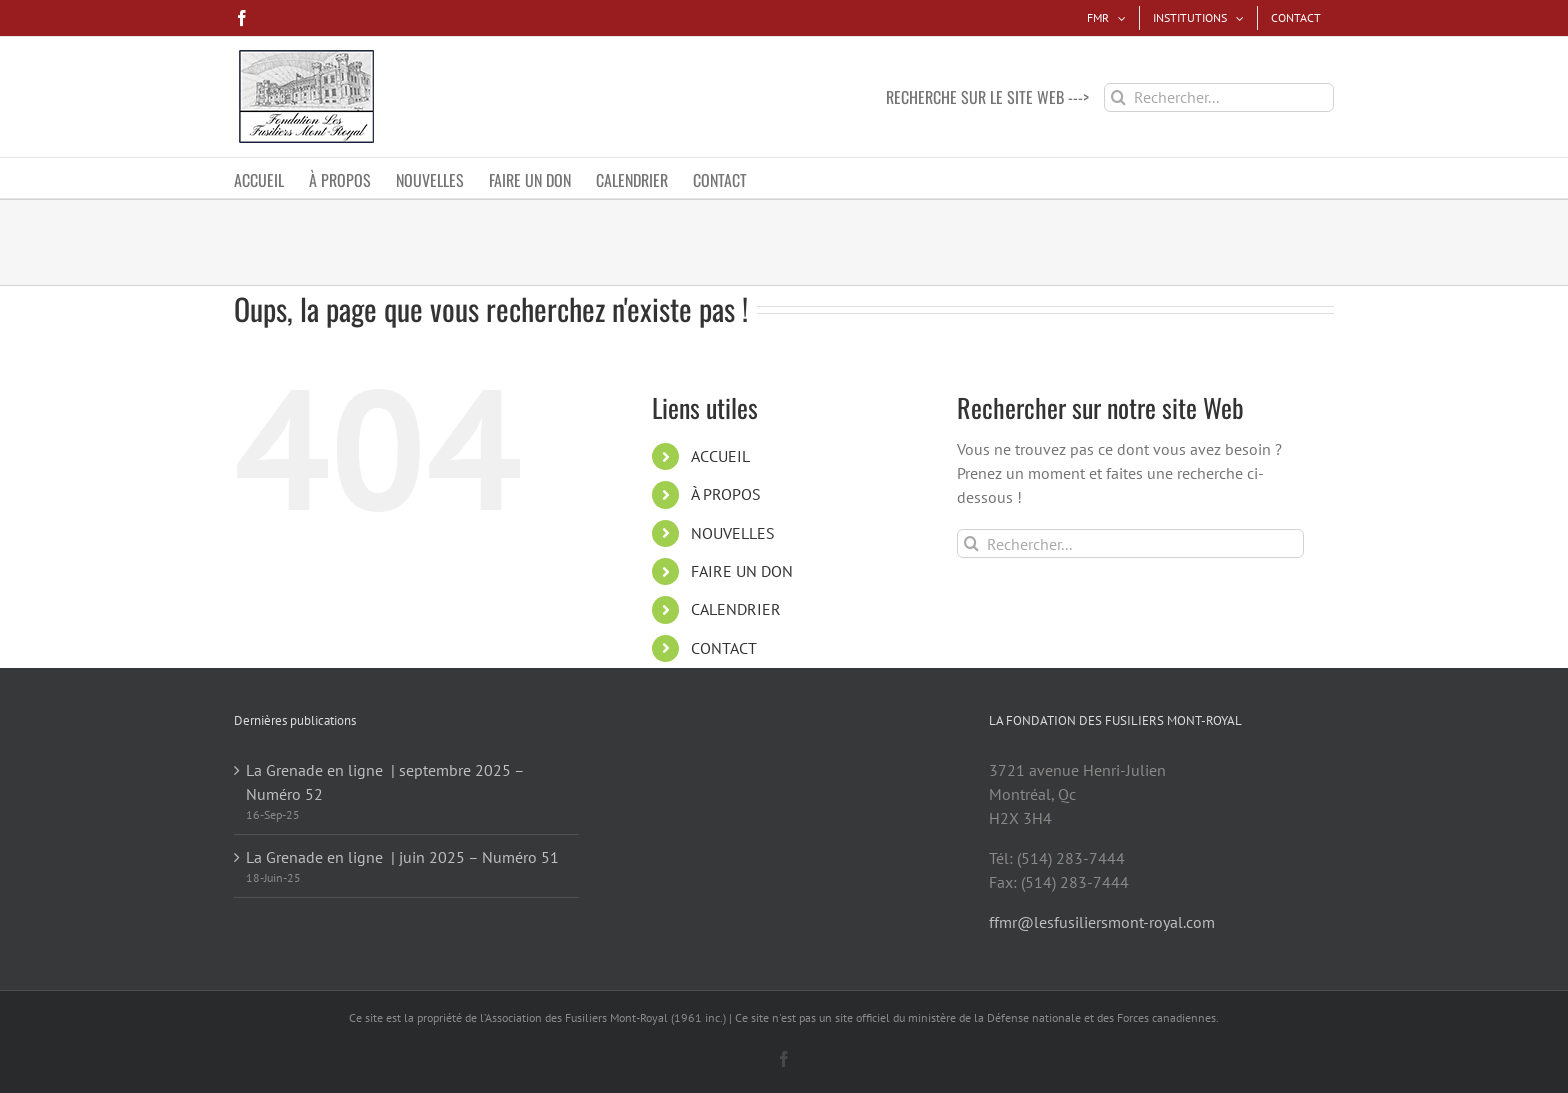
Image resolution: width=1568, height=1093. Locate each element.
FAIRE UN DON (742, 571)
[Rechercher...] (1219, 97)
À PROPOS (726, 494)
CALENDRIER (736, 609)
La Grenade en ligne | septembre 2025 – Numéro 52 (385, 782)
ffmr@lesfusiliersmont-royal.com (1102, 922)
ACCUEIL (720, 456)
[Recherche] (1118, 97)
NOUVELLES (733, 533)
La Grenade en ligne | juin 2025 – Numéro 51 (402, 857)
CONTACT (724, 648)
